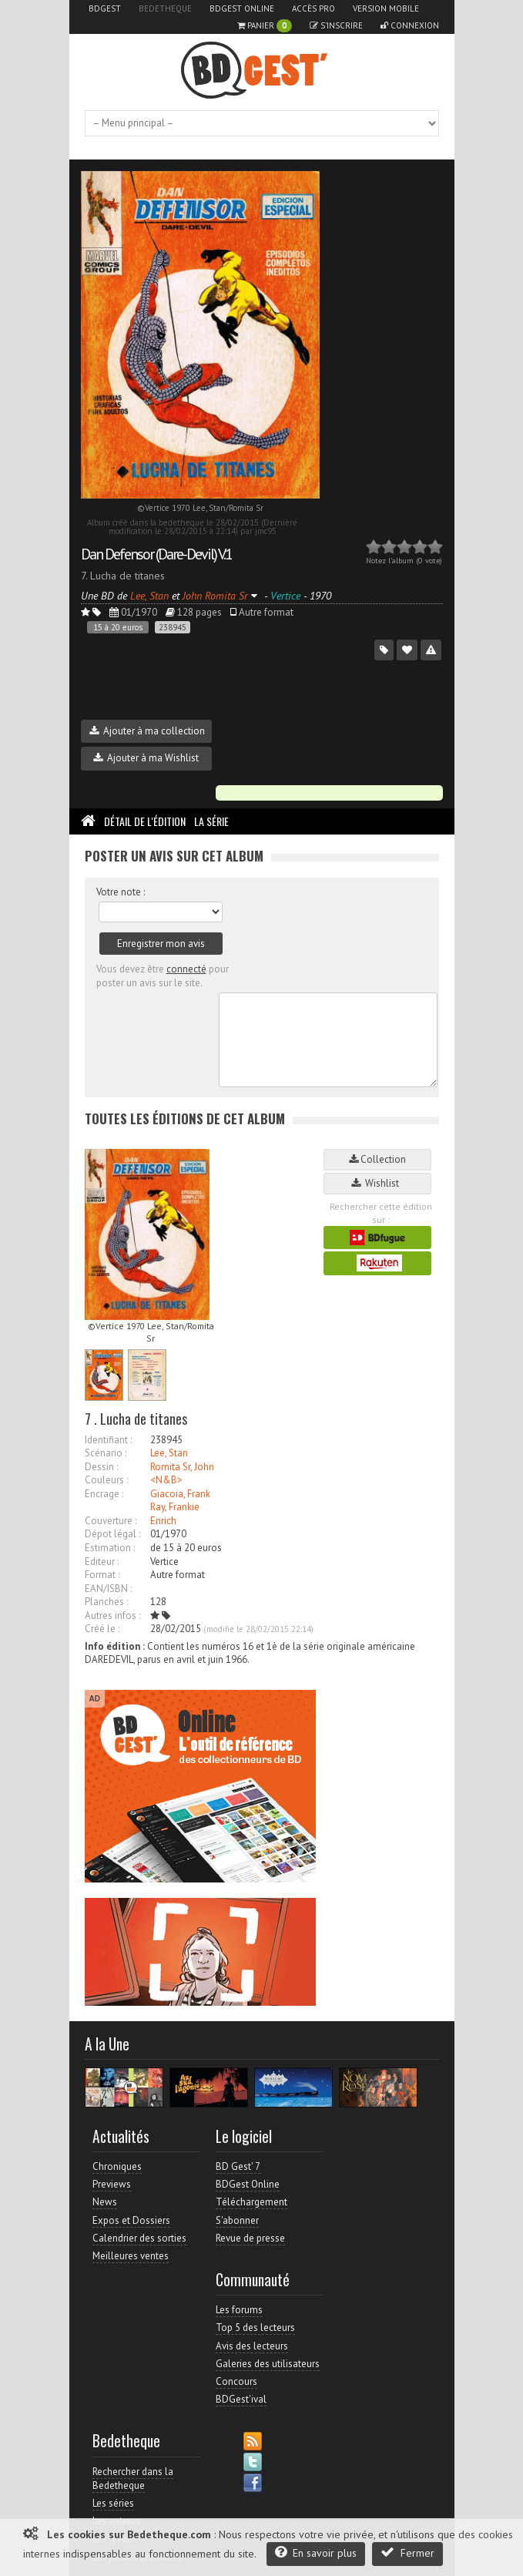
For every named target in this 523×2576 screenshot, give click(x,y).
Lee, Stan (169, 1452)
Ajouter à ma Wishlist (146, 757)
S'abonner (237, 2220)
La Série (211, 821)
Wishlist (377, 1183)
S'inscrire (336, 25)
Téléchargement (251, 2201)
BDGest (105, 8)
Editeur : (102, 1561)
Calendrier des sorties (139, 2238)
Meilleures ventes (130, 2255)
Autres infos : (112, 1615)
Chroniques (117, 2166)
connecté (186, 969)
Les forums (239, 2309)
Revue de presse (250, 2238)
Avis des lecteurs (252, 2346)
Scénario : (105, 1452)
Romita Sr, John (182, 1466)
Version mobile (386, 8)
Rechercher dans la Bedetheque (132, 2478)
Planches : (106, 1601)
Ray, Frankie (174, 1506)
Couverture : (110, 1520)
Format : (102, 1574)
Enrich (163, 1520)
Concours (236, 2381)
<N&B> (166, 1479)
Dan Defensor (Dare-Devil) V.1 (156, 554)
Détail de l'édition (145, 821)
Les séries (113, 2503)
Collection (377, 1159)
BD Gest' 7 (238, 2166)
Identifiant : (108, 1439)
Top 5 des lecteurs (255, 2327)
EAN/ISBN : (108, 1588)
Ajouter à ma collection (147, 730)
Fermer (407, 2552)
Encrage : (104, 1493)
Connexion (410, 25)
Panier (264, 25)
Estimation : (110, 1547)
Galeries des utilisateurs (268, 2363)
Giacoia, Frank (180, 1493)
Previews (111, 2184)
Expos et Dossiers (131, 2220)
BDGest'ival (241, 2399)
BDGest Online (242, 8)
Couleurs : (106, 1479)
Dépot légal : (112, 1533)
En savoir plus (316, 2552)
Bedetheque (165, 8)
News (104, 2201)
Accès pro (313, 8)
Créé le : (102, 1628)
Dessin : (101, 1466)
